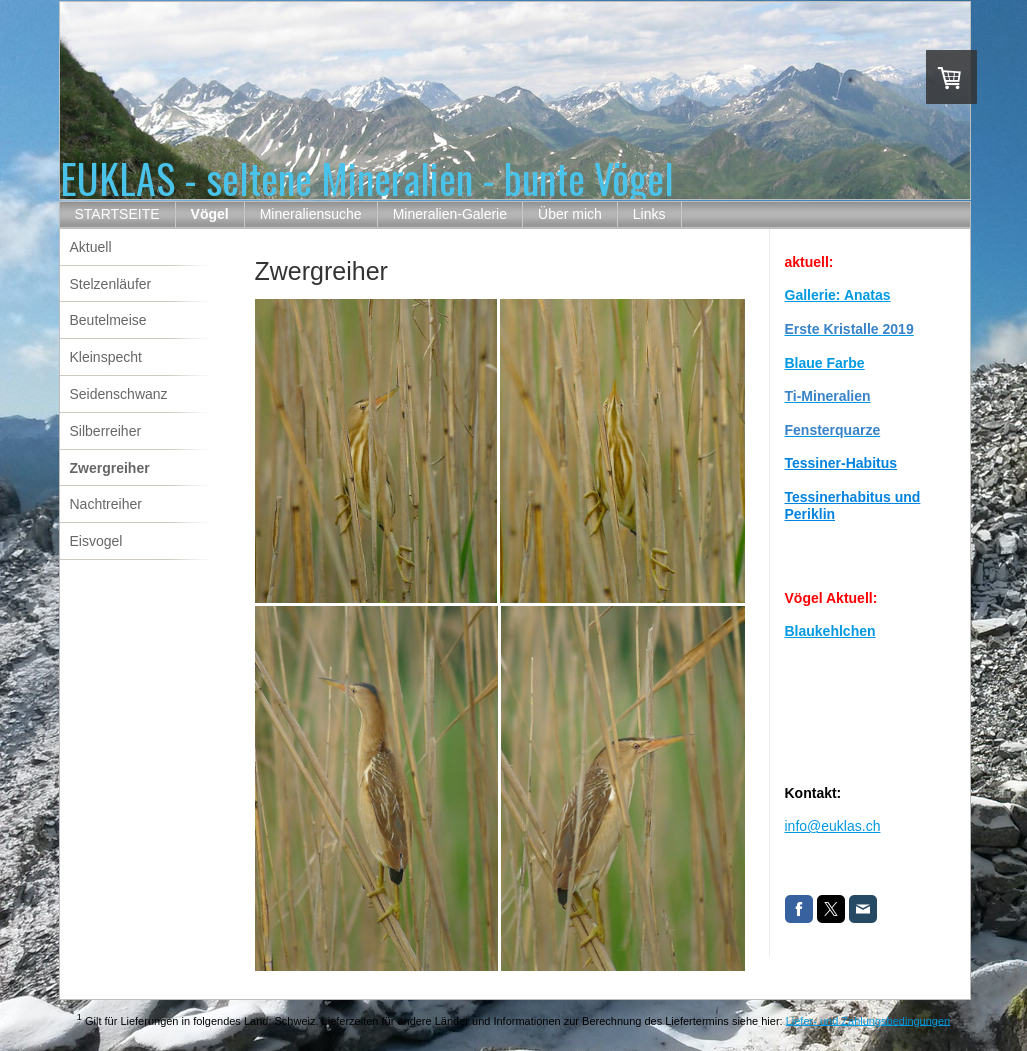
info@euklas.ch (833, 826)
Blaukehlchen (830, 631)
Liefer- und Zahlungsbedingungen (868, 1020)
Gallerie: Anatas (838, 295)
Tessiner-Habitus (841, 463)
